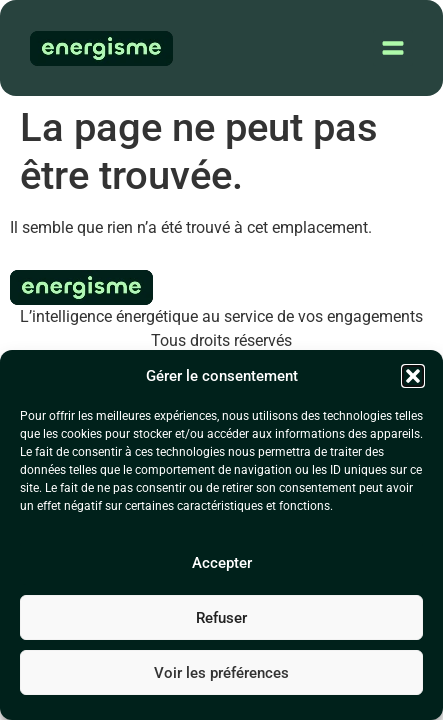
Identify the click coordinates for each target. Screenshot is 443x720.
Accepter (222, 563)
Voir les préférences (221, 673)
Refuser (221, 618)
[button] (413, 376)
